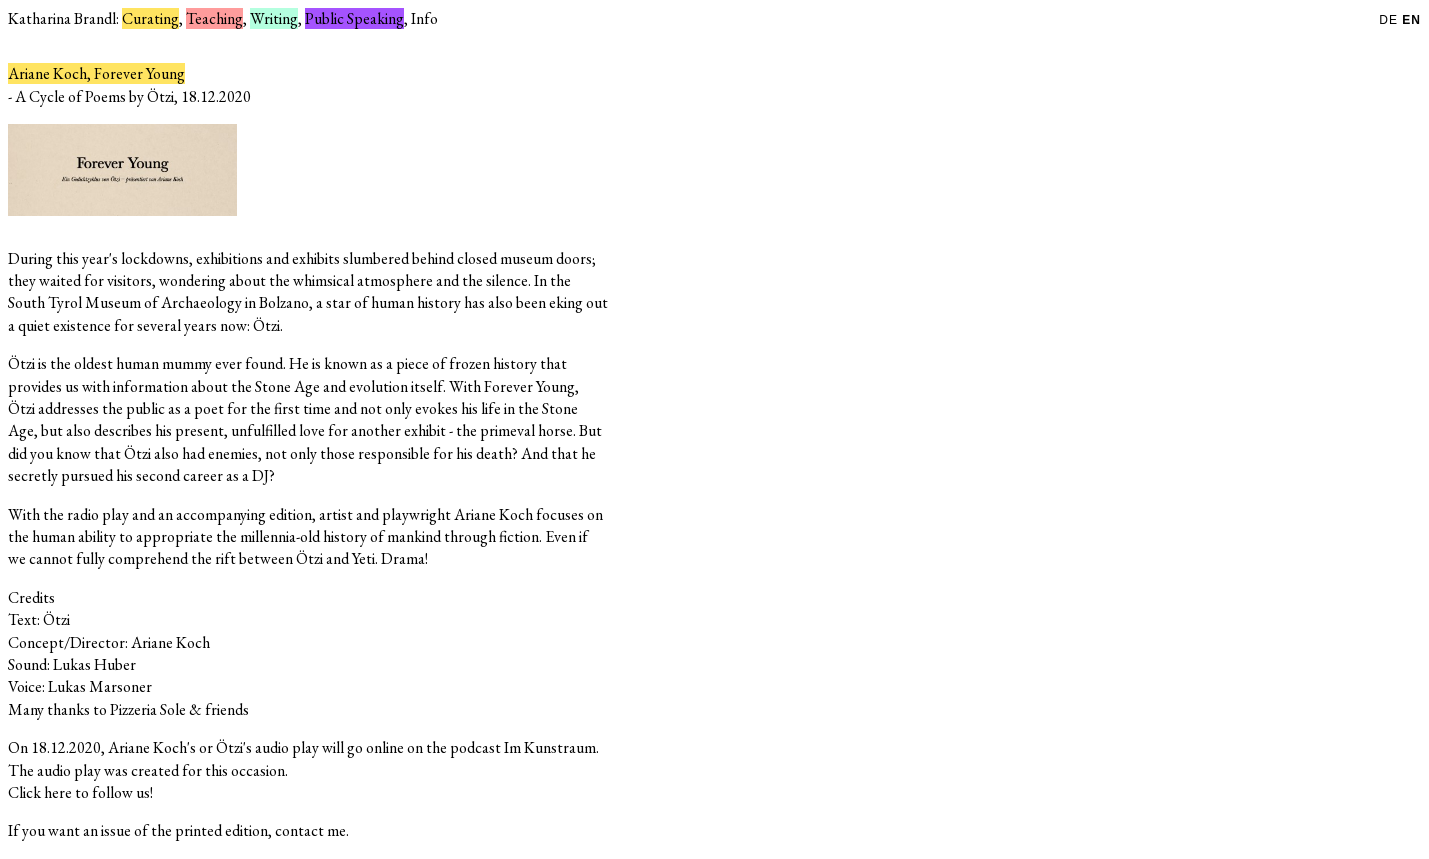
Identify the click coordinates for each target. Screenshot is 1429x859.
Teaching (214, 18)
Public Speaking (354, 18)
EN (1411, 20)
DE (1390, 20)
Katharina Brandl (62, 18)
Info (424, 18)
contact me (310, 830)
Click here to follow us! (80, 792)
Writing (274, 18)
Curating (150, 18)
